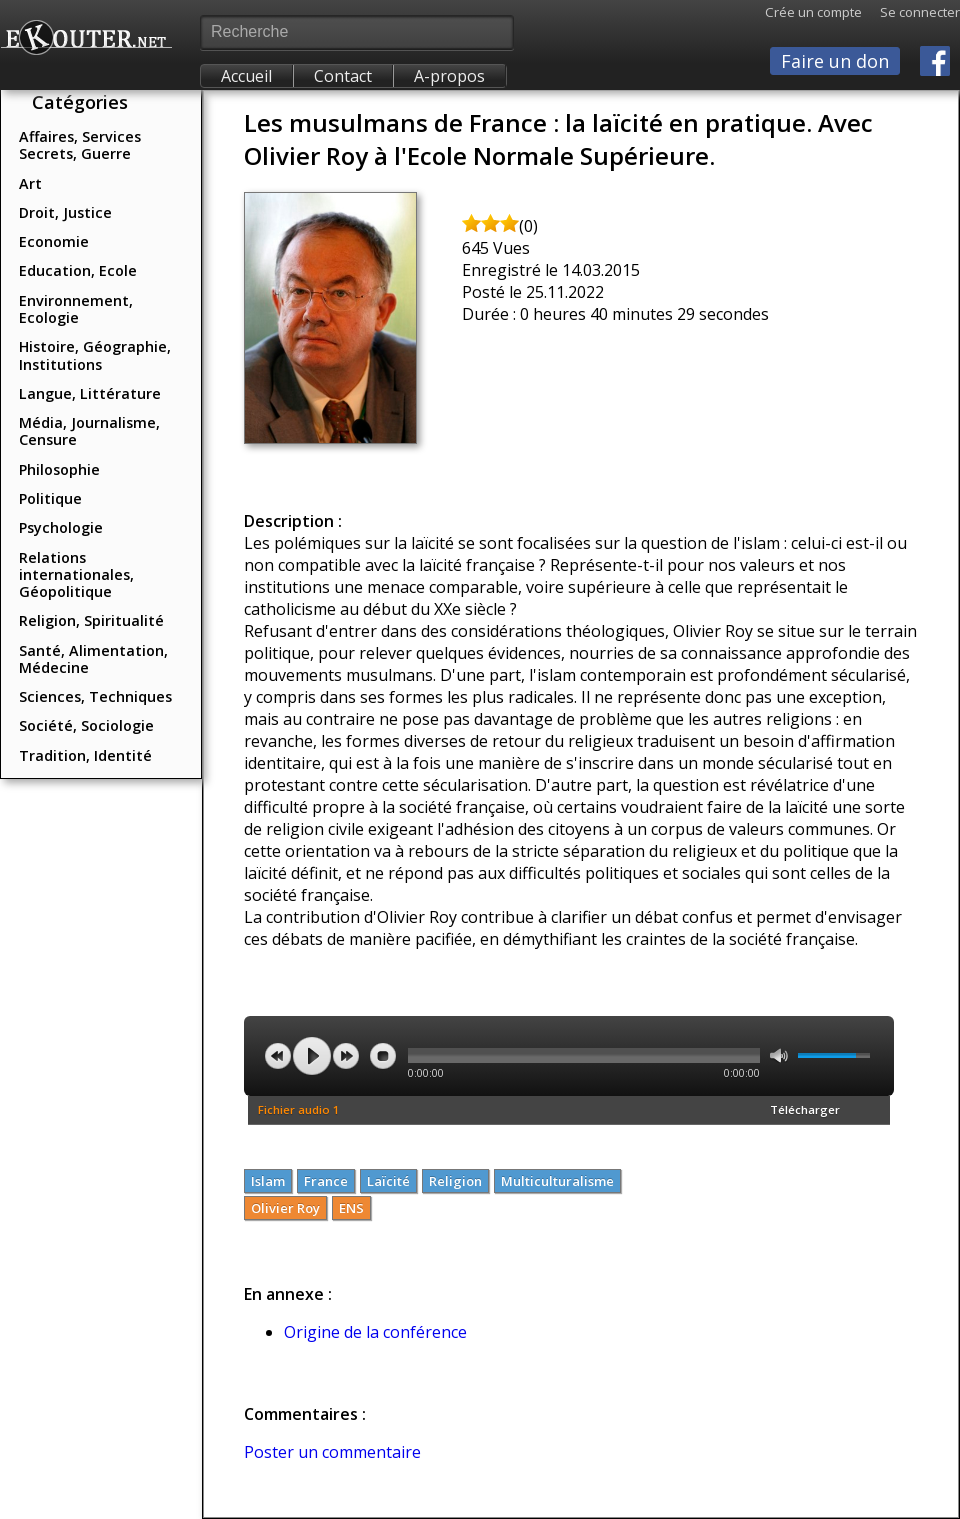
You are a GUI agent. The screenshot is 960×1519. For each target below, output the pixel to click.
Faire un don (835, 61)
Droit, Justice (65, 212)
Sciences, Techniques (95, 696)
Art (30, 183)
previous (278, 1056)
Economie (54, 241)
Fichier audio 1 (299, 1109)
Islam (268, 1181)
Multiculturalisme (557, 1181)
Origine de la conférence (375, 1332)
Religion (455, 1181)
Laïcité (388, 1181)
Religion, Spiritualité (91, 620)
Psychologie (61, 527)
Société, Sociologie (86, 725)
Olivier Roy (285, 1208)
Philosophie (59, 469)
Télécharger (805, 1109)
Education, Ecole (78, 270)
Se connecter (911, 12)
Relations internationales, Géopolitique (76, 575)
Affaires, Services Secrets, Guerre (80, 145)
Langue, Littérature (90, 393)
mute (779, 1055)
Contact (343, 76)
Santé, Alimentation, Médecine (93, 659)
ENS (351, 1208)
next (346, 1056)
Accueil (246, 76)
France (326, 1181)
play (312, 1056)
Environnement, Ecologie (76, 309)
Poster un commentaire (332, 1452)
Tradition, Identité (85, 755)
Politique (50, 498)
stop (383, 1056)
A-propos (449, 76)
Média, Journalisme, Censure (89, 431)
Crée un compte (813, 12)
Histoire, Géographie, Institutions (95, 355)
